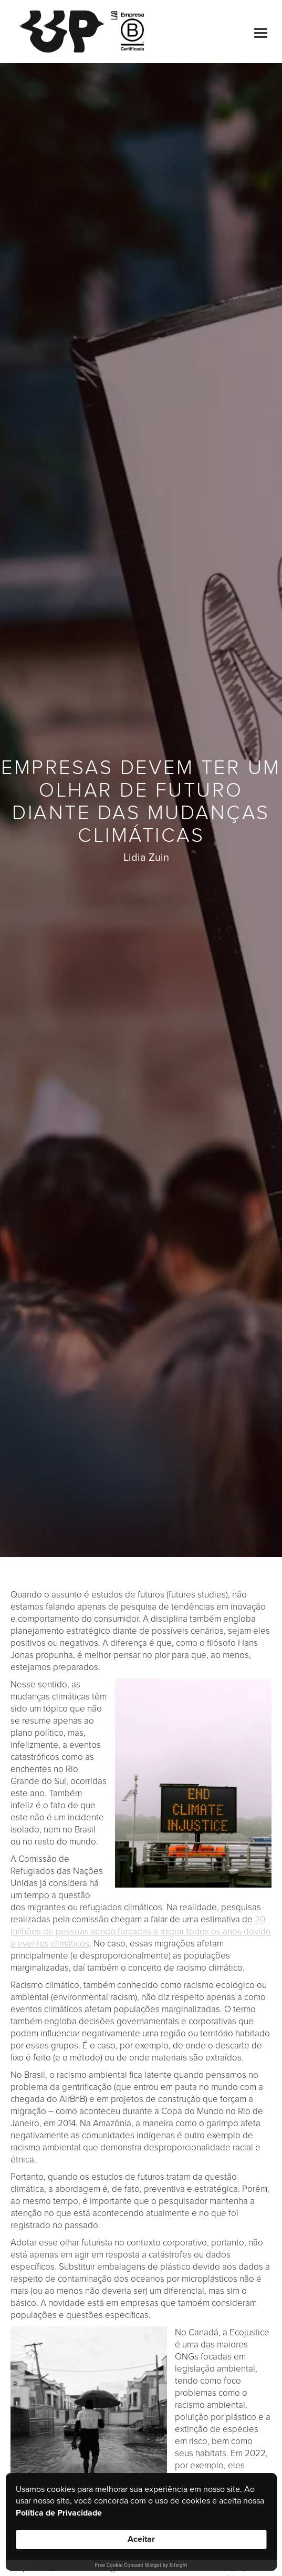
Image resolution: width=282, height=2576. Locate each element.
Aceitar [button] (141, 2539)
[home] (66, 32)
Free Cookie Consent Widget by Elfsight (141, 2565)
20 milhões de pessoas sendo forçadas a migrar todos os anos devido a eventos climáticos (141, 1931)
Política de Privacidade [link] (59, 2513)
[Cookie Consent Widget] (141, 2522)
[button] (256, 31)
